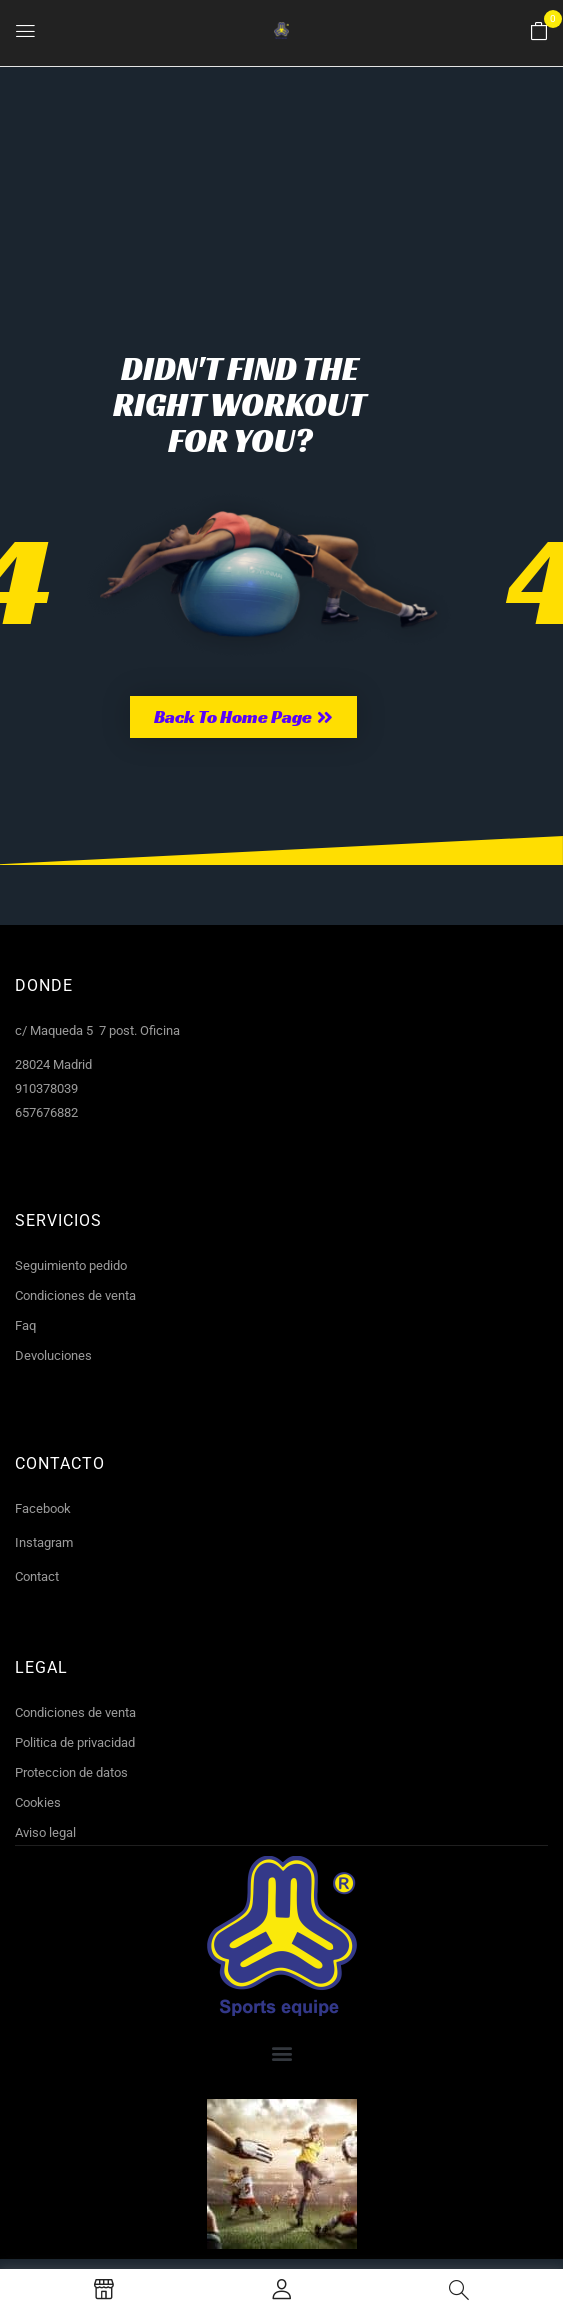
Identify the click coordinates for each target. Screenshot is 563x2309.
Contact (37, 1576)
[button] (539, 32)
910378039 (46, 1088)
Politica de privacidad (75, 1742)
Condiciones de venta (75, 1295)
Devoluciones (53, 1355)
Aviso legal (45, 1832)
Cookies (38, 1802)
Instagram (44, 1542)
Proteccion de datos (71, 1772)
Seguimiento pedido (71, 1265)
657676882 (46, 1112)
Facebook (43, 1508)
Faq (25, 1325)
